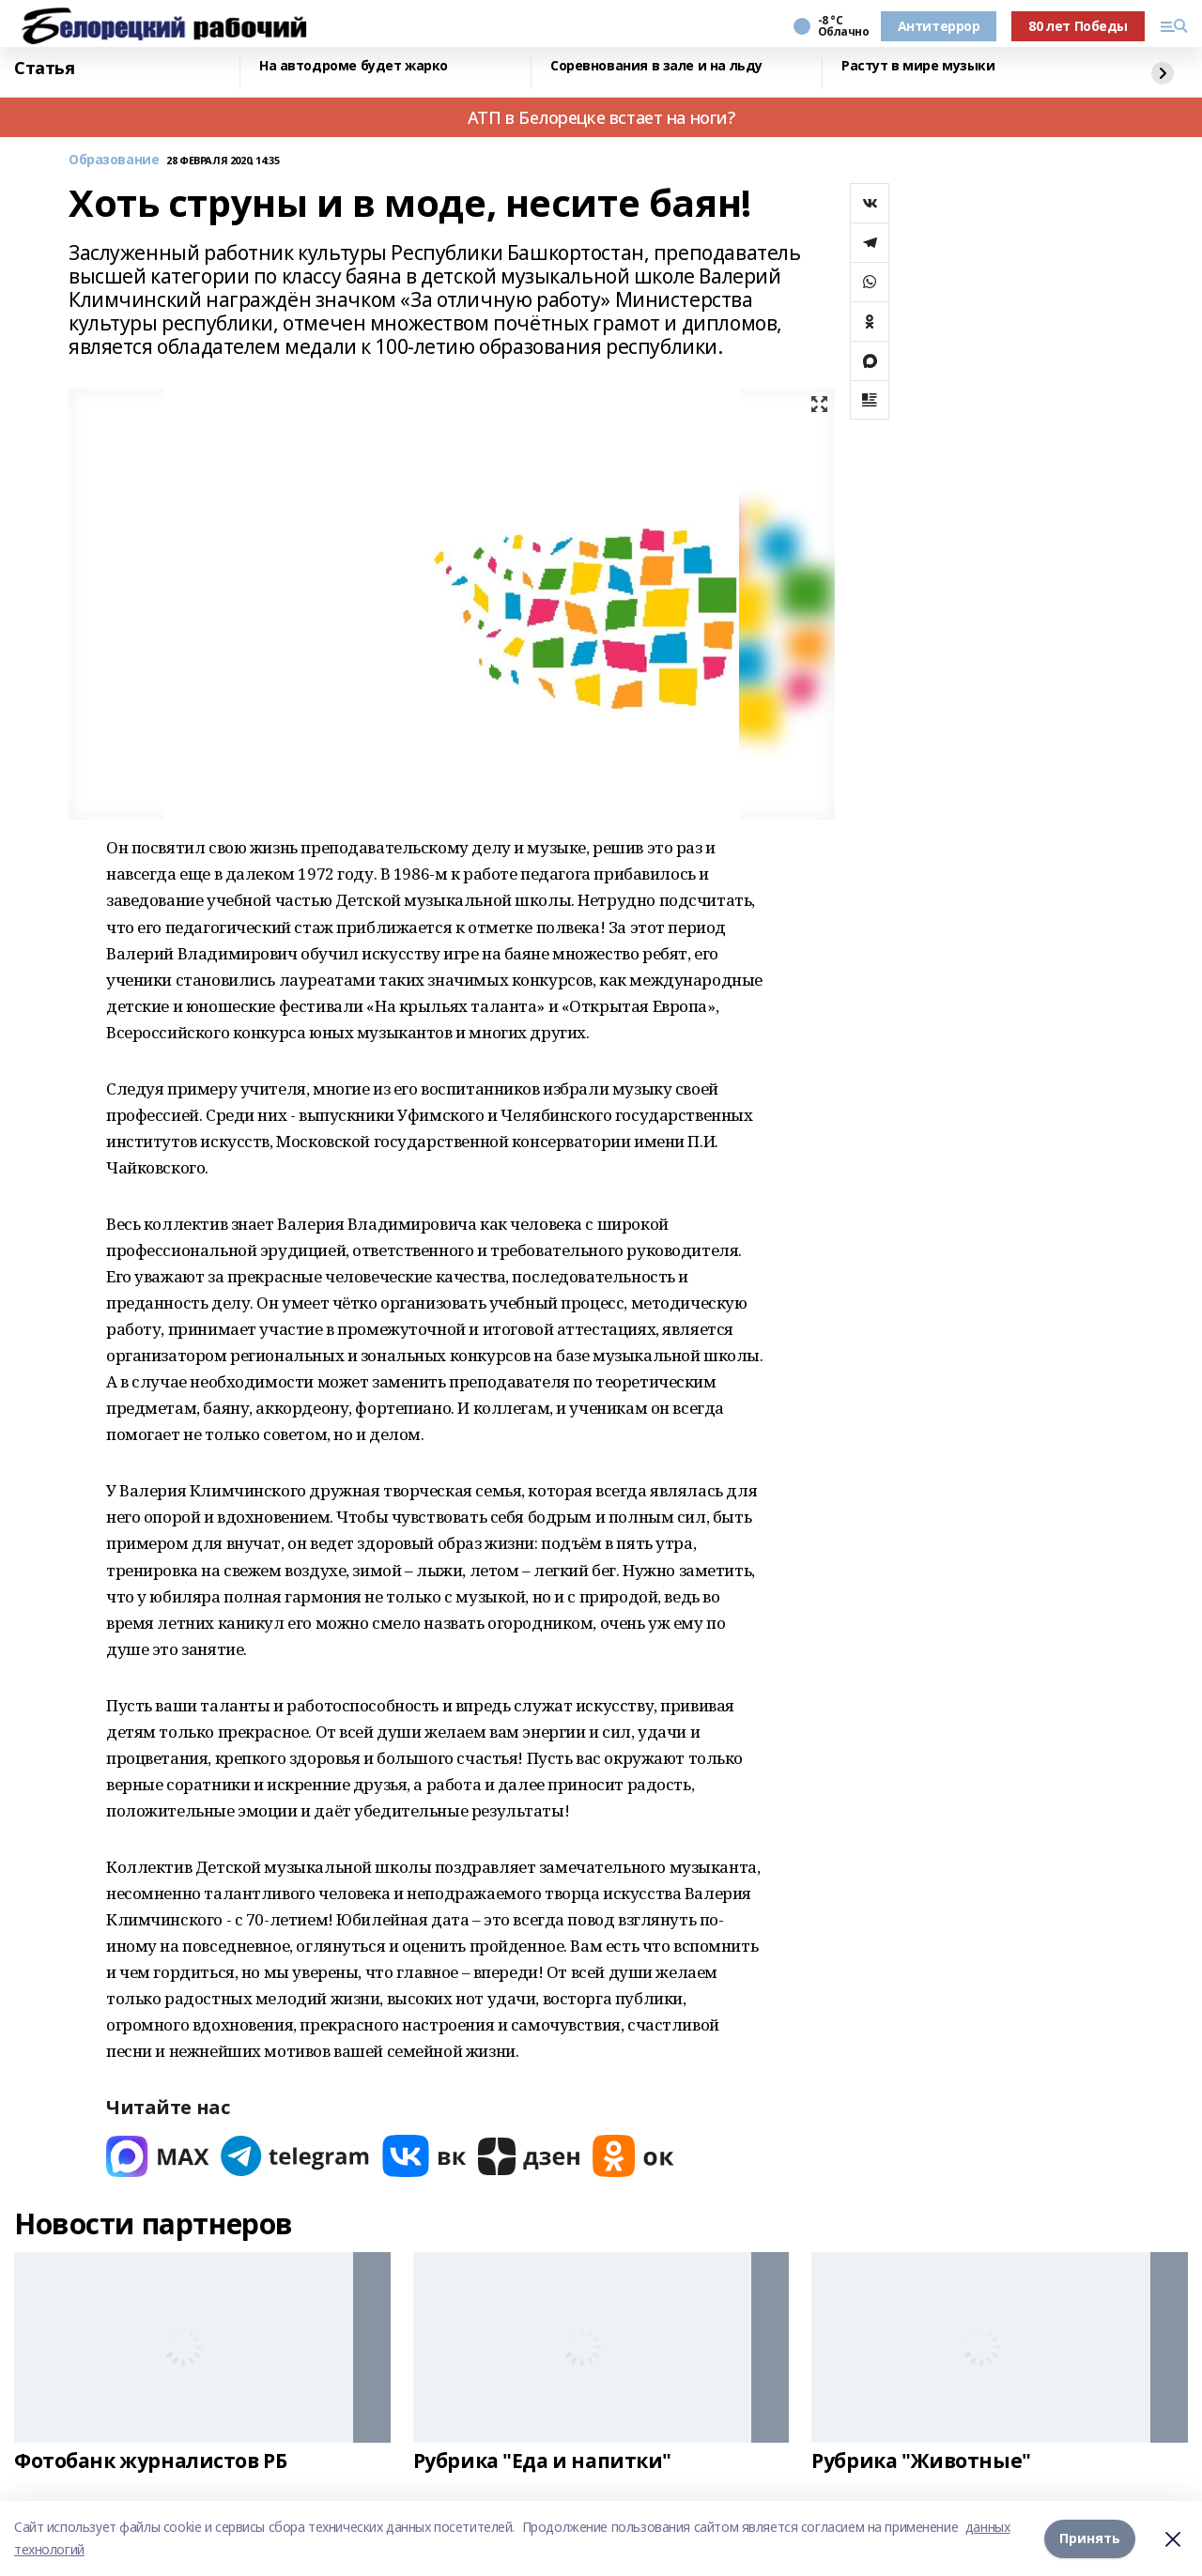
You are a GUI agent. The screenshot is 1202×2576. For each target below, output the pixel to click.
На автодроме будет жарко (353, 66)
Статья (44, 68)
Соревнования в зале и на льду (656, 66)
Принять (1089, 2538)
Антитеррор (939, 26)
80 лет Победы (1078, 26)
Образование (114, 160)
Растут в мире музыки (918, 66)
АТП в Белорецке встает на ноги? (601, 117)
